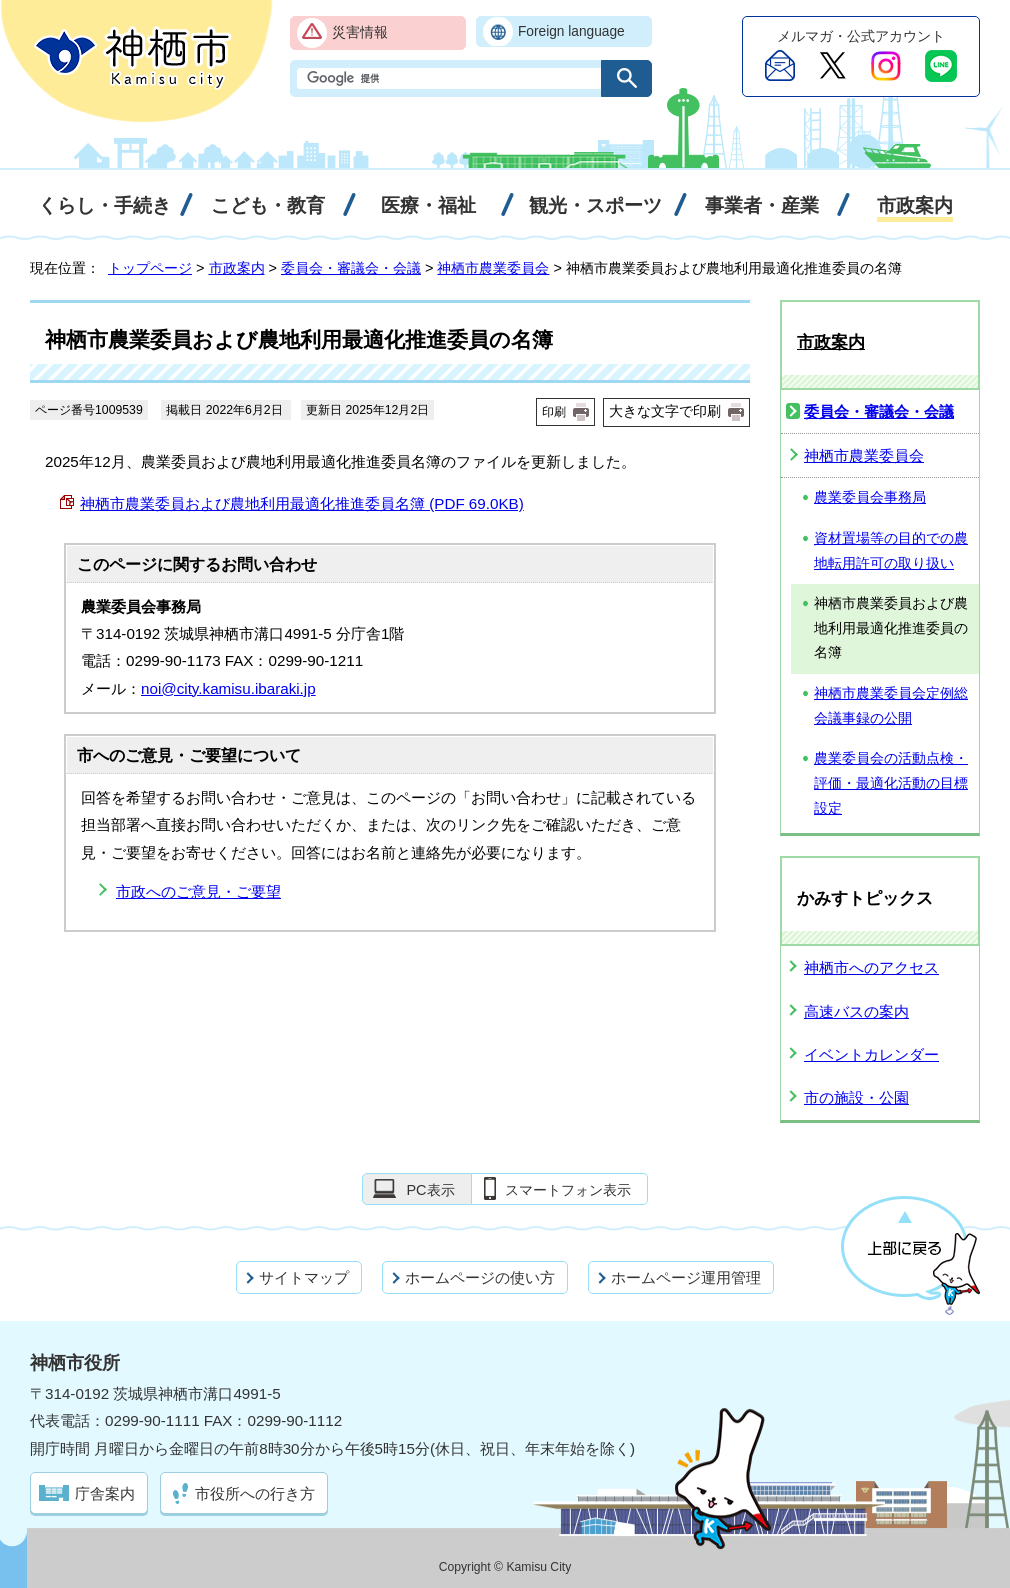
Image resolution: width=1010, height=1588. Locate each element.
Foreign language (571, 31)
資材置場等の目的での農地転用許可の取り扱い (891, 551)
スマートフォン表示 (568, 1190)
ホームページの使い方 (480, 1277)
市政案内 (237, 268)
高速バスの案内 (856, 1011)
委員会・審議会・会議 (351, 268)
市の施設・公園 (856, 1097)
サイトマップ (304, 1277)
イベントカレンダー (871, 1054)
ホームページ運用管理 (686, 1277)
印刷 (554, 412)
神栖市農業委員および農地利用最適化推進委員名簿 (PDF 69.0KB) (302, 503)
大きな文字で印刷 (665, 411)
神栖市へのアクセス (871, 967)
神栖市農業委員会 (493, 268)
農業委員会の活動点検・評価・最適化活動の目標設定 (891, 783)
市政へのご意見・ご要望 (198, 891)
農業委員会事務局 (870, 497)
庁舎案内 (105, 1493)
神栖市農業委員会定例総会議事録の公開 (891, 706)
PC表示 (430, 1190)
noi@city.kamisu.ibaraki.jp (228, 688)
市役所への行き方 (255, 1493)
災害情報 (360, 32)
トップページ (150, 268)
